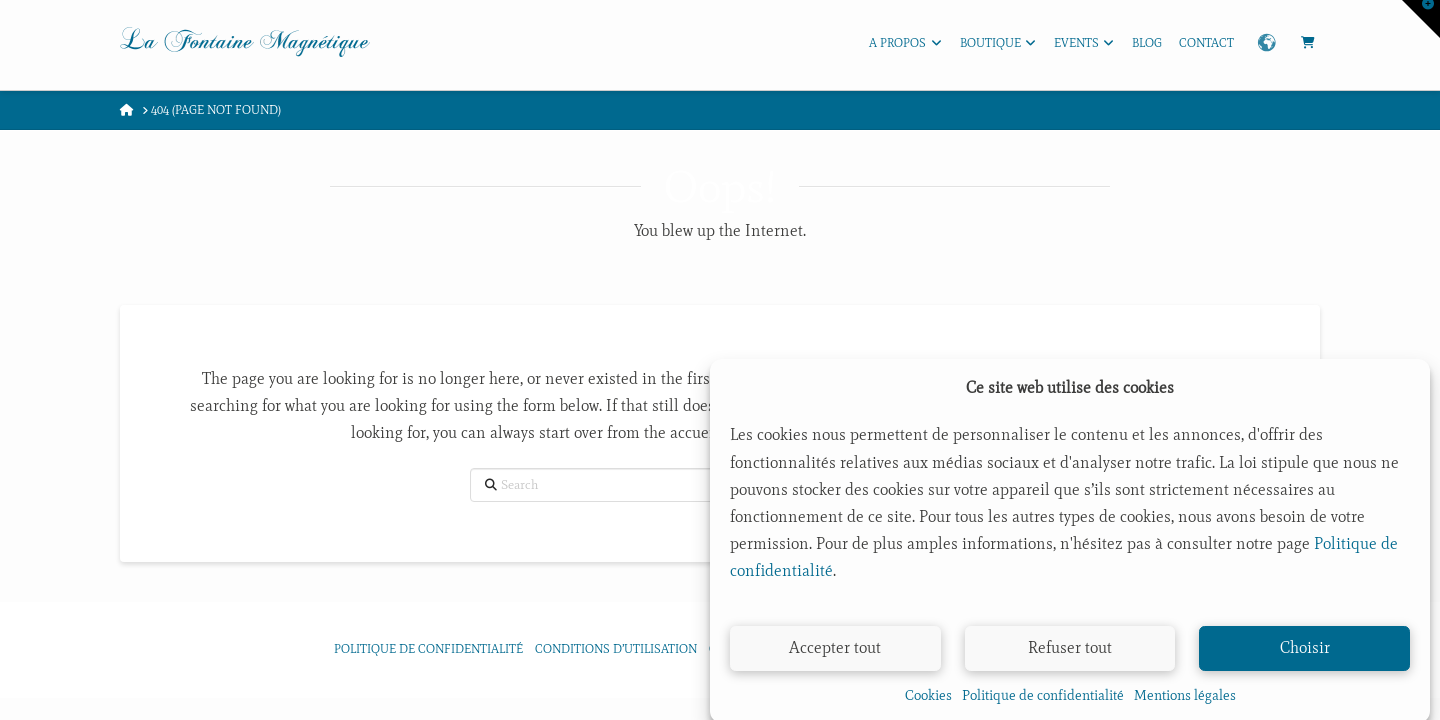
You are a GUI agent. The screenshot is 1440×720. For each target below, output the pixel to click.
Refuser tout (1070, 653)
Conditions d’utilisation (616, 649)
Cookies (928, 701)
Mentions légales (1185, 701)
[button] (1421, 19)
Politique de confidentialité (1043, 701)
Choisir (1305, 653)
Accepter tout (835, 653)
